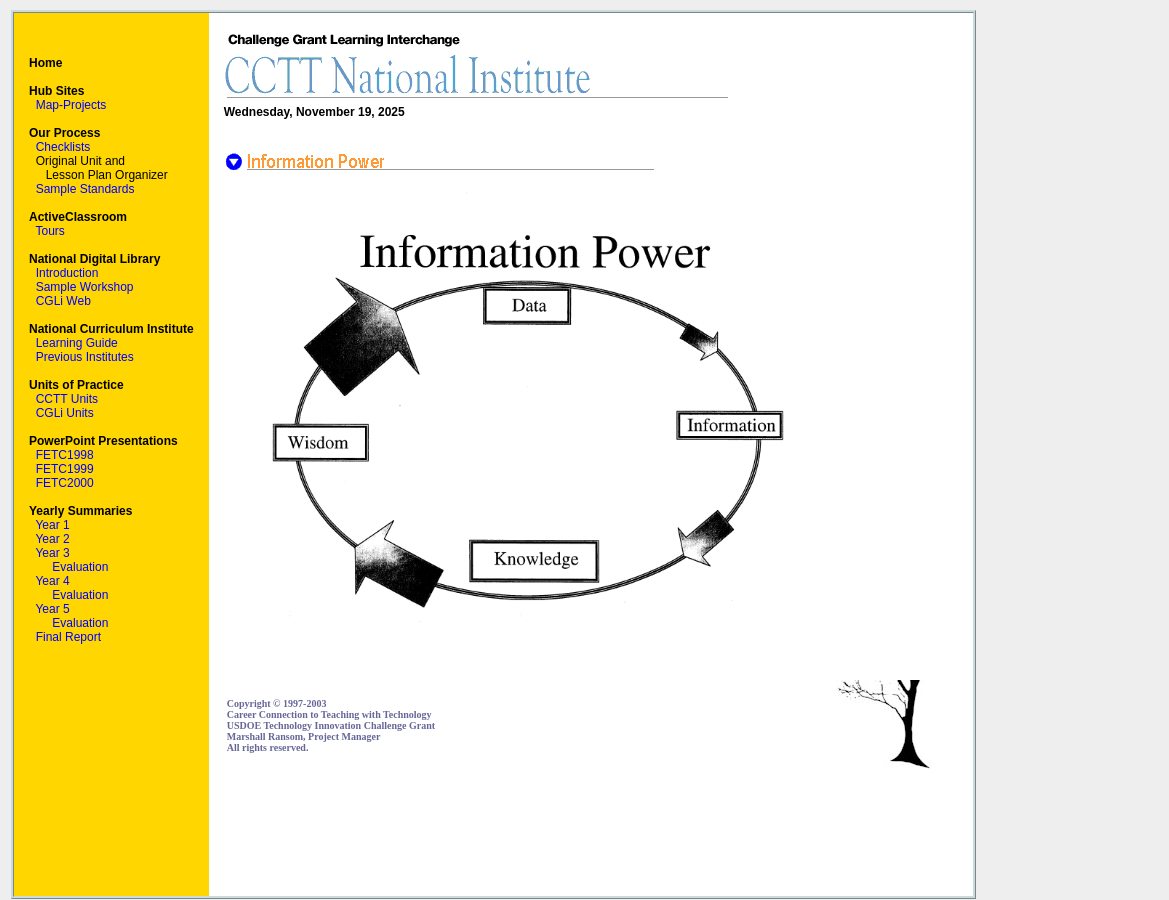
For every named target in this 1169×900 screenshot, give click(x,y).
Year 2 (52, 539)
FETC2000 (65, 483)
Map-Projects (71, 105)
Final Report (68, 637)
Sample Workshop (85, 287)
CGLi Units (65, 413)
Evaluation (80, 567)
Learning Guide (77, 343)
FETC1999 (65, 469)
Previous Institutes (85, 357)
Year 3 (52, 553)
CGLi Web (63, 301)
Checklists (63, 147)
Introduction (67, 273)
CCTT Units (67, 399)
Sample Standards (85, 189)
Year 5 (52, 609)
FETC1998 (65, 455)
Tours (49, 231)
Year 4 (52, 581)
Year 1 (52, 525)
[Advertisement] (591, 833)
